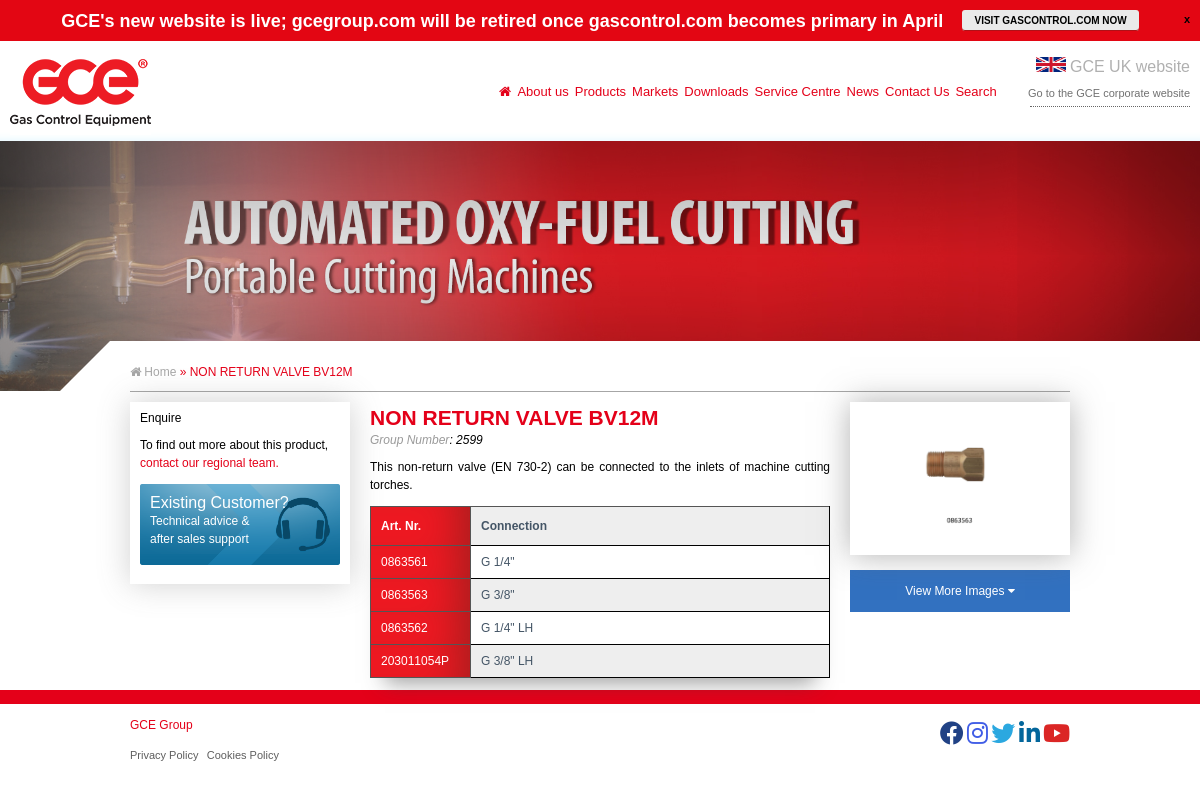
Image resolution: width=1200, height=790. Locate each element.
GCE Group (161, 725)
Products (600, 91)
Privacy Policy (164, 755)
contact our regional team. (209, 463)
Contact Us (917, 91)
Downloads (716, 91)
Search (975, 91)
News (863, 91)
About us (542, 91)
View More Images (960, 591)
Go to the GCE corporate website (1109, 93)
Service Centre (798, 91)
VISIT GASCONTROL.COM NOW (1050, 20)
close (1187, 19)
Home (153, 372)
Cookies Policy (243, 755)
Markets (655, 91)
